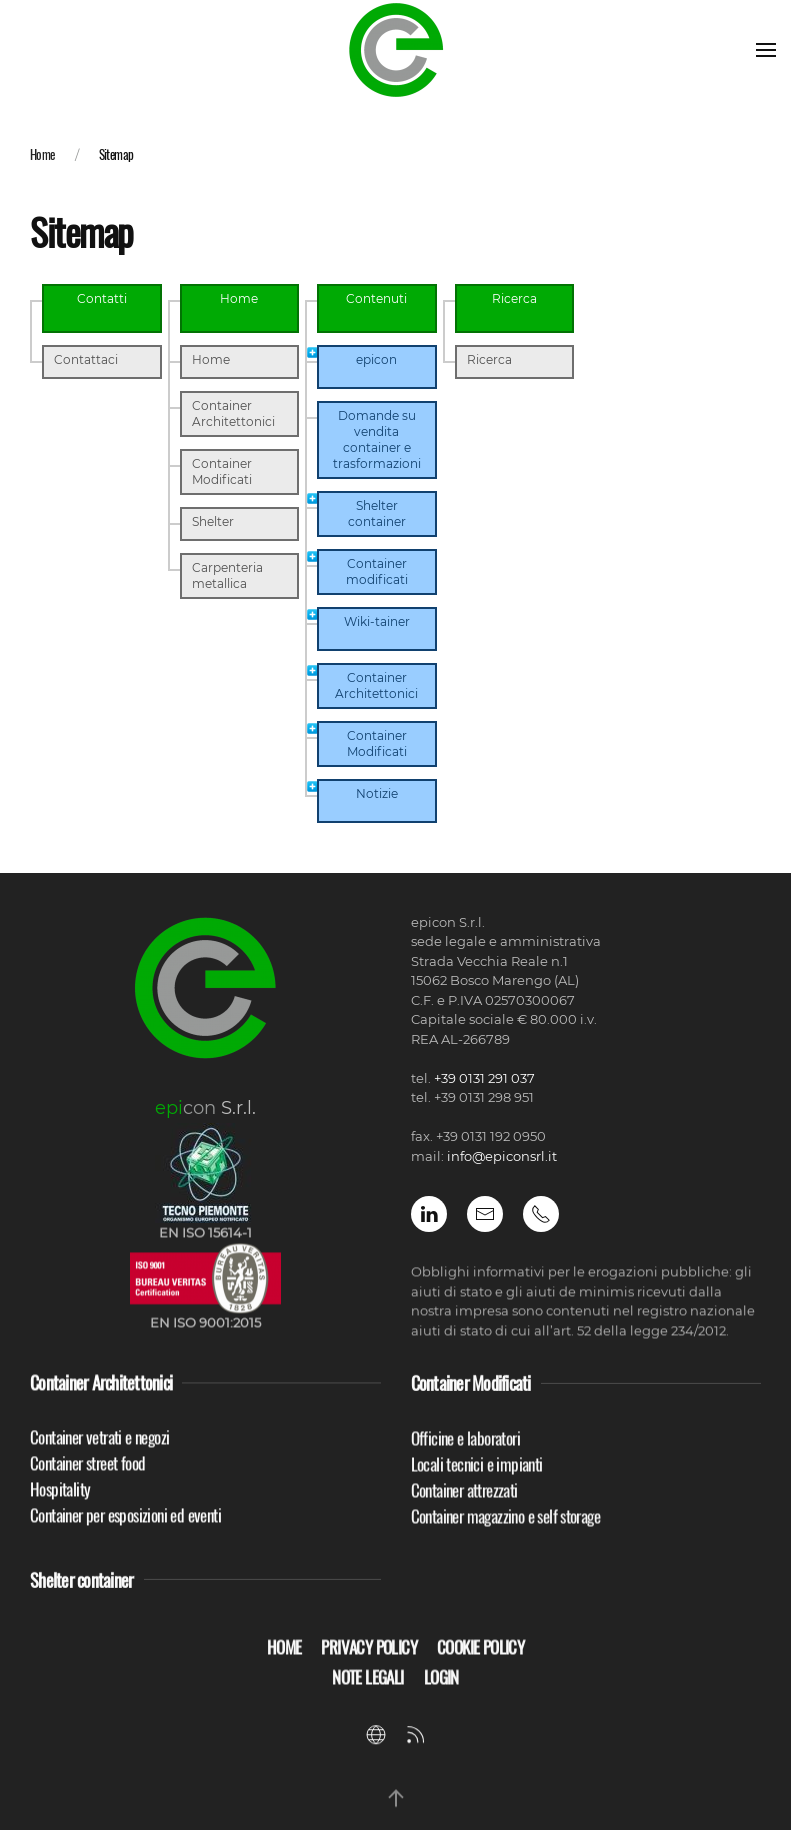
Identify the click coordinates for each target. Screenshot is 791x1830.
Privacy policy (369, 1659)
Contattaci (86, 359)
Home (42, 154)
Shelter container (81, 1591)
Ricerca (489, 359)
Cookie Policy (480, 1659)
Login (441, 1689)
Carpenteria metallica (227, 575)
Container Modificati (222, 471)
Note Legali (367, 1689)
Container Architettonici (233, 413)
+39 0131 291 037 (484, 1078)
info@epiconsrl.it (502, 1156)
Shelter (213, 521)
